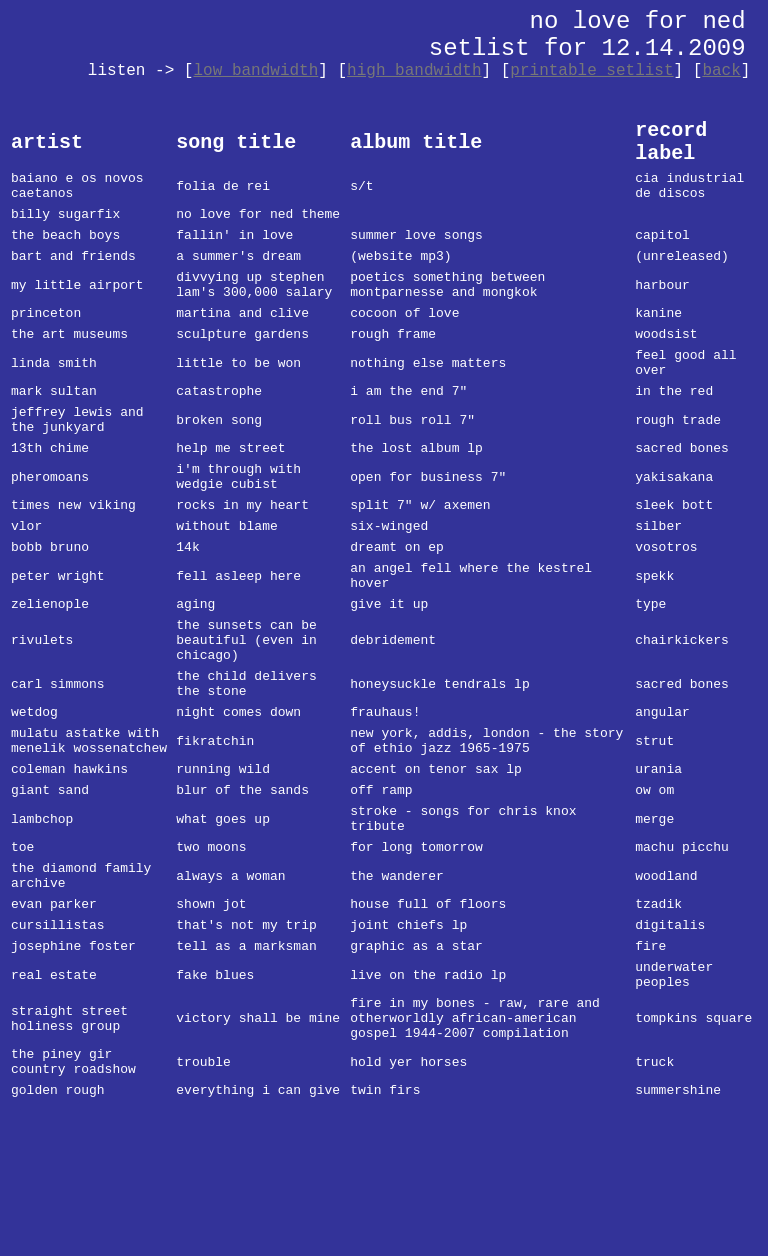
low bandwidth (255, 71)
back (721, 71)
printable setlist (591, 71)
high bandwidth (414, 71)
